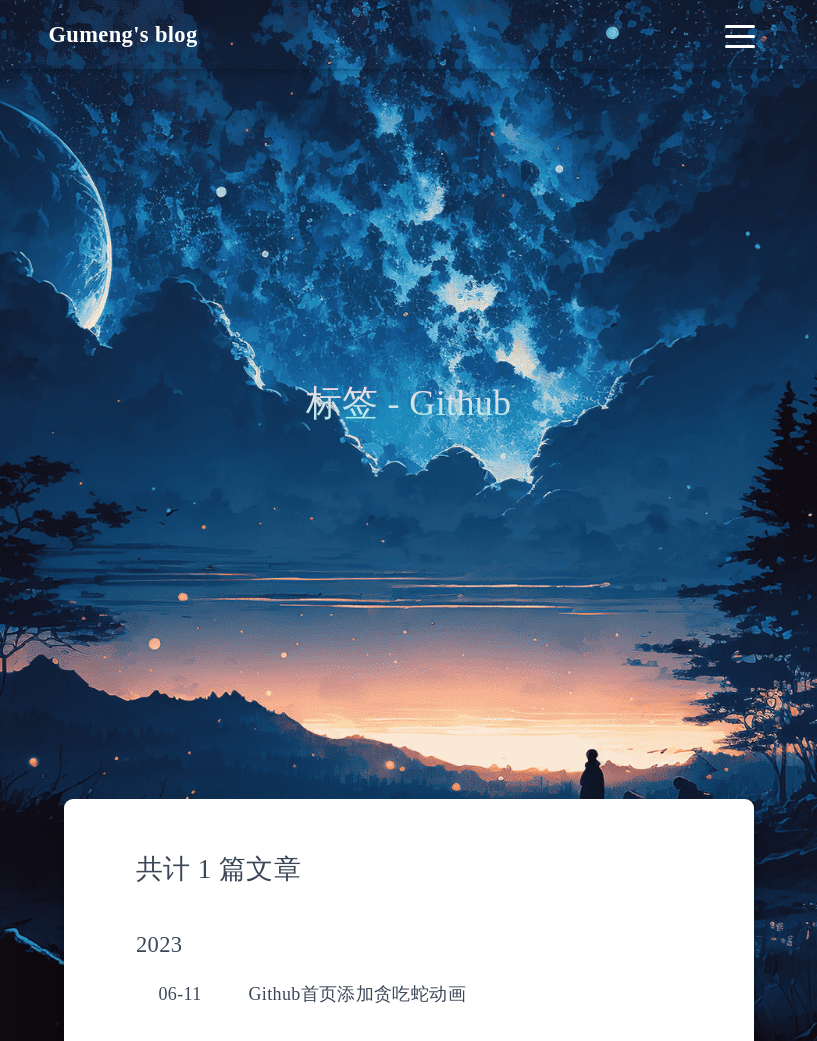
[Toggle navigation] (740, 34)
